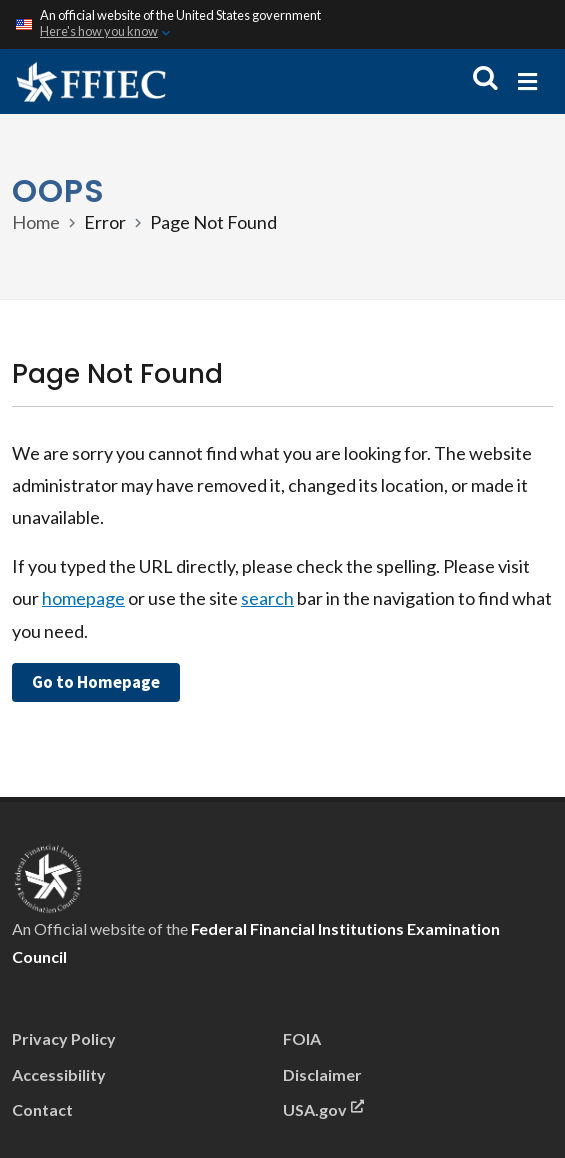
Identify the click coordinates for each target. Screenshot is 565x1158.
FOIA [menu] (302, 1038)
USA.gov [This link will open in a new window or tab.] (323, 1107)
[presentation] (48, 875)
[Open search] (485, 78)
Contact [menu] (42, 1109)
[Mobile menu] (527, 81)
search (267, 598)
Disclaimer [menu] (322, 1074)
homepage (83, 598)
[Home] (91, 81)
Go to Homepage (96, 682)
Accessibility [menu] (59, 1074)
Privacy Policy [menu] (64, 1038)
